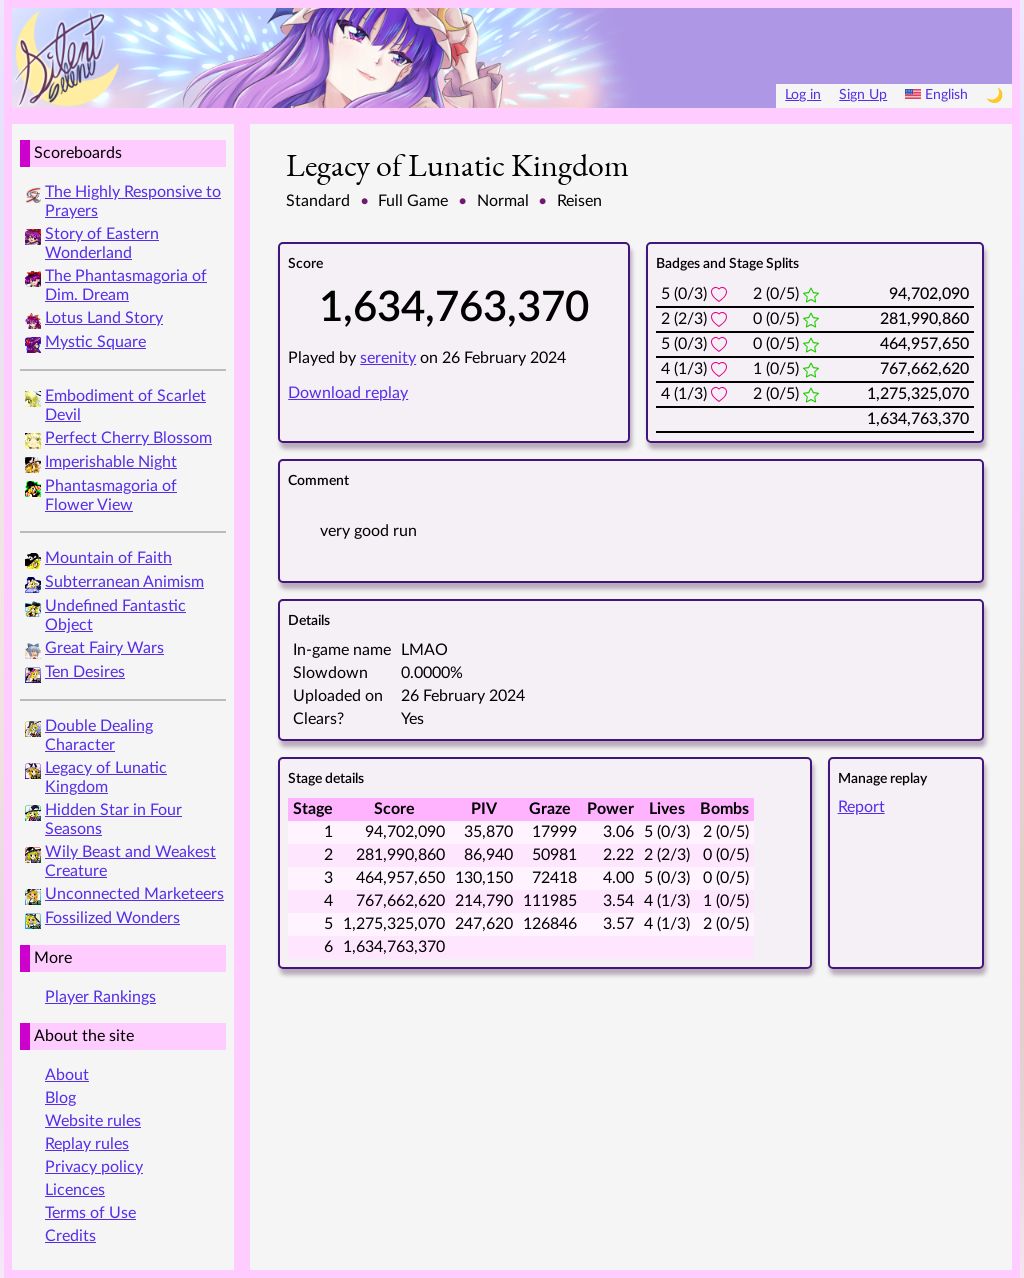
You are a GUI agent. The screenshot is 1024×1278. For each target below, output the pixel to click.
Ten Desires (85, 672)
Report (861, 807)
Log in (803, 95)
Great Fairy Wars (104, 648)
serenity (388, 358)
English (936, 95)
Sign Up (863, 95)
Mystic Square (95, 342)
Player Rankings (100, 997)
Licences (75, 1190)
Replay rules (87, 1144)
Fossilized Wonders (112, 918)
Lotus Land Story (104, 318)
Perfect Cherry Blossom (128, 438)
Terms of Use (90, 1213)
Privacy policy (94, 1167)
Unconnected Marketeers (134, 894)
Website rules (93, 1121)
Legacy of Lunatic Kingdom (457, 165)
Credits (70, 1236)
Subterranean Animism (124, 582)
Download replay (348, 393)
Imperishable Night (111, 462)
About (67, 1075)
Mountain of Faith (108, 558)
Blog (60, 1098)
